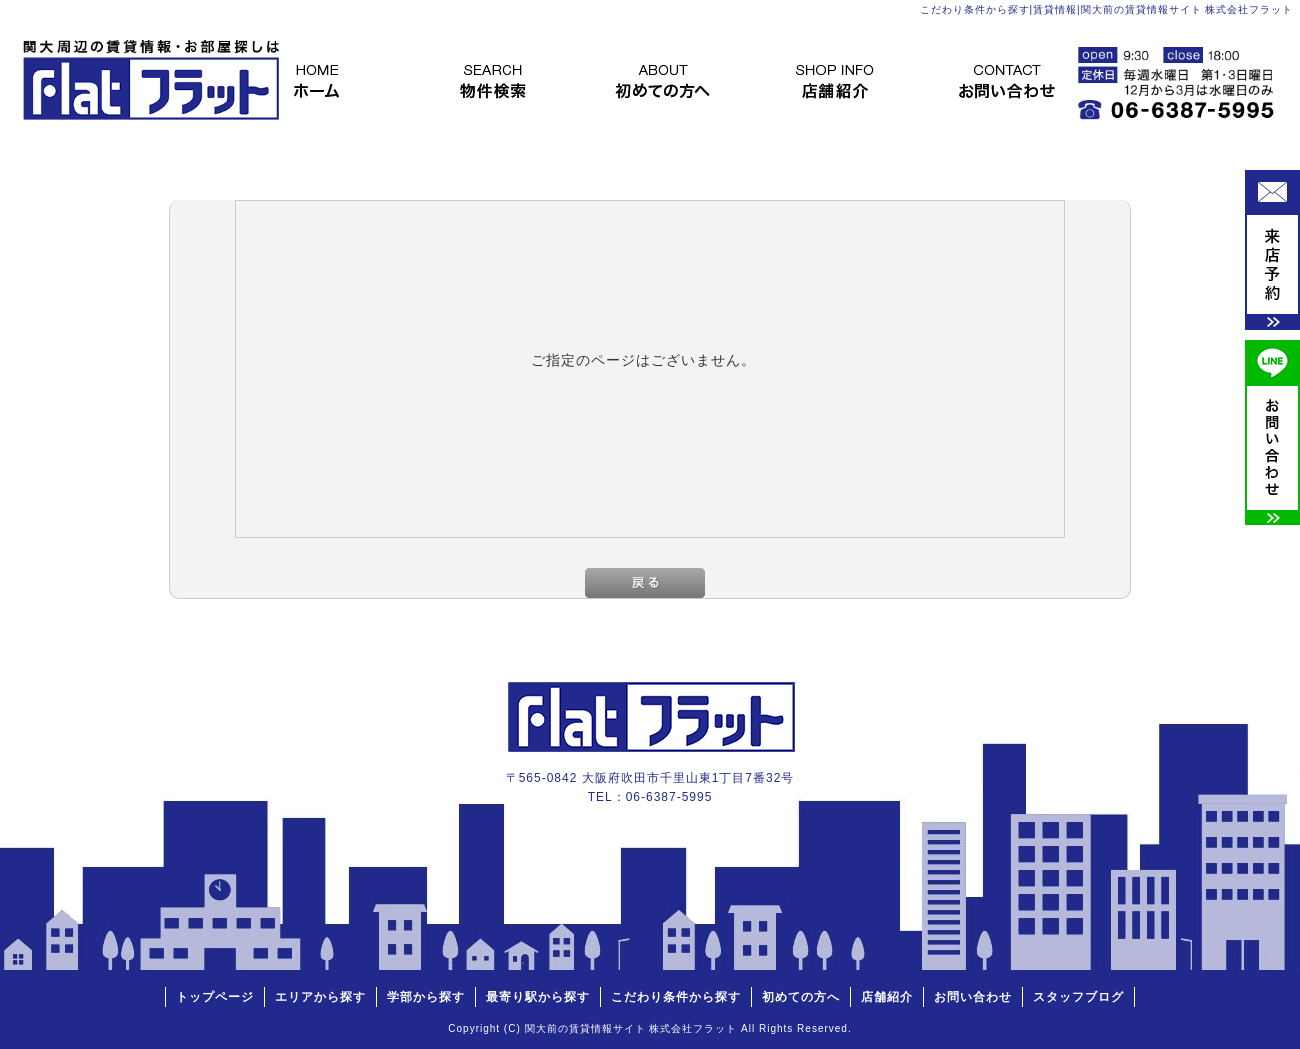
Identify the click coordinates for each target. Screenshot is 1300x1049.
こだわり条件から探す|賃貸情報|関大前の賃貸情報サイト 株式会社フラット (1107, 9)
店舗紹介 (851, 80)
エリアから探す (320, 996)
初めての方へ (675, 80)
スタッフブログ (1078, 996)
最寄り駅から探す (538, 996)
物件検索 (499, 80)
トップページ (323, 80)
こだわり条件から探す (676, 996)
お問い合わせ (1027, 80)
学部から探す (426, 996)
